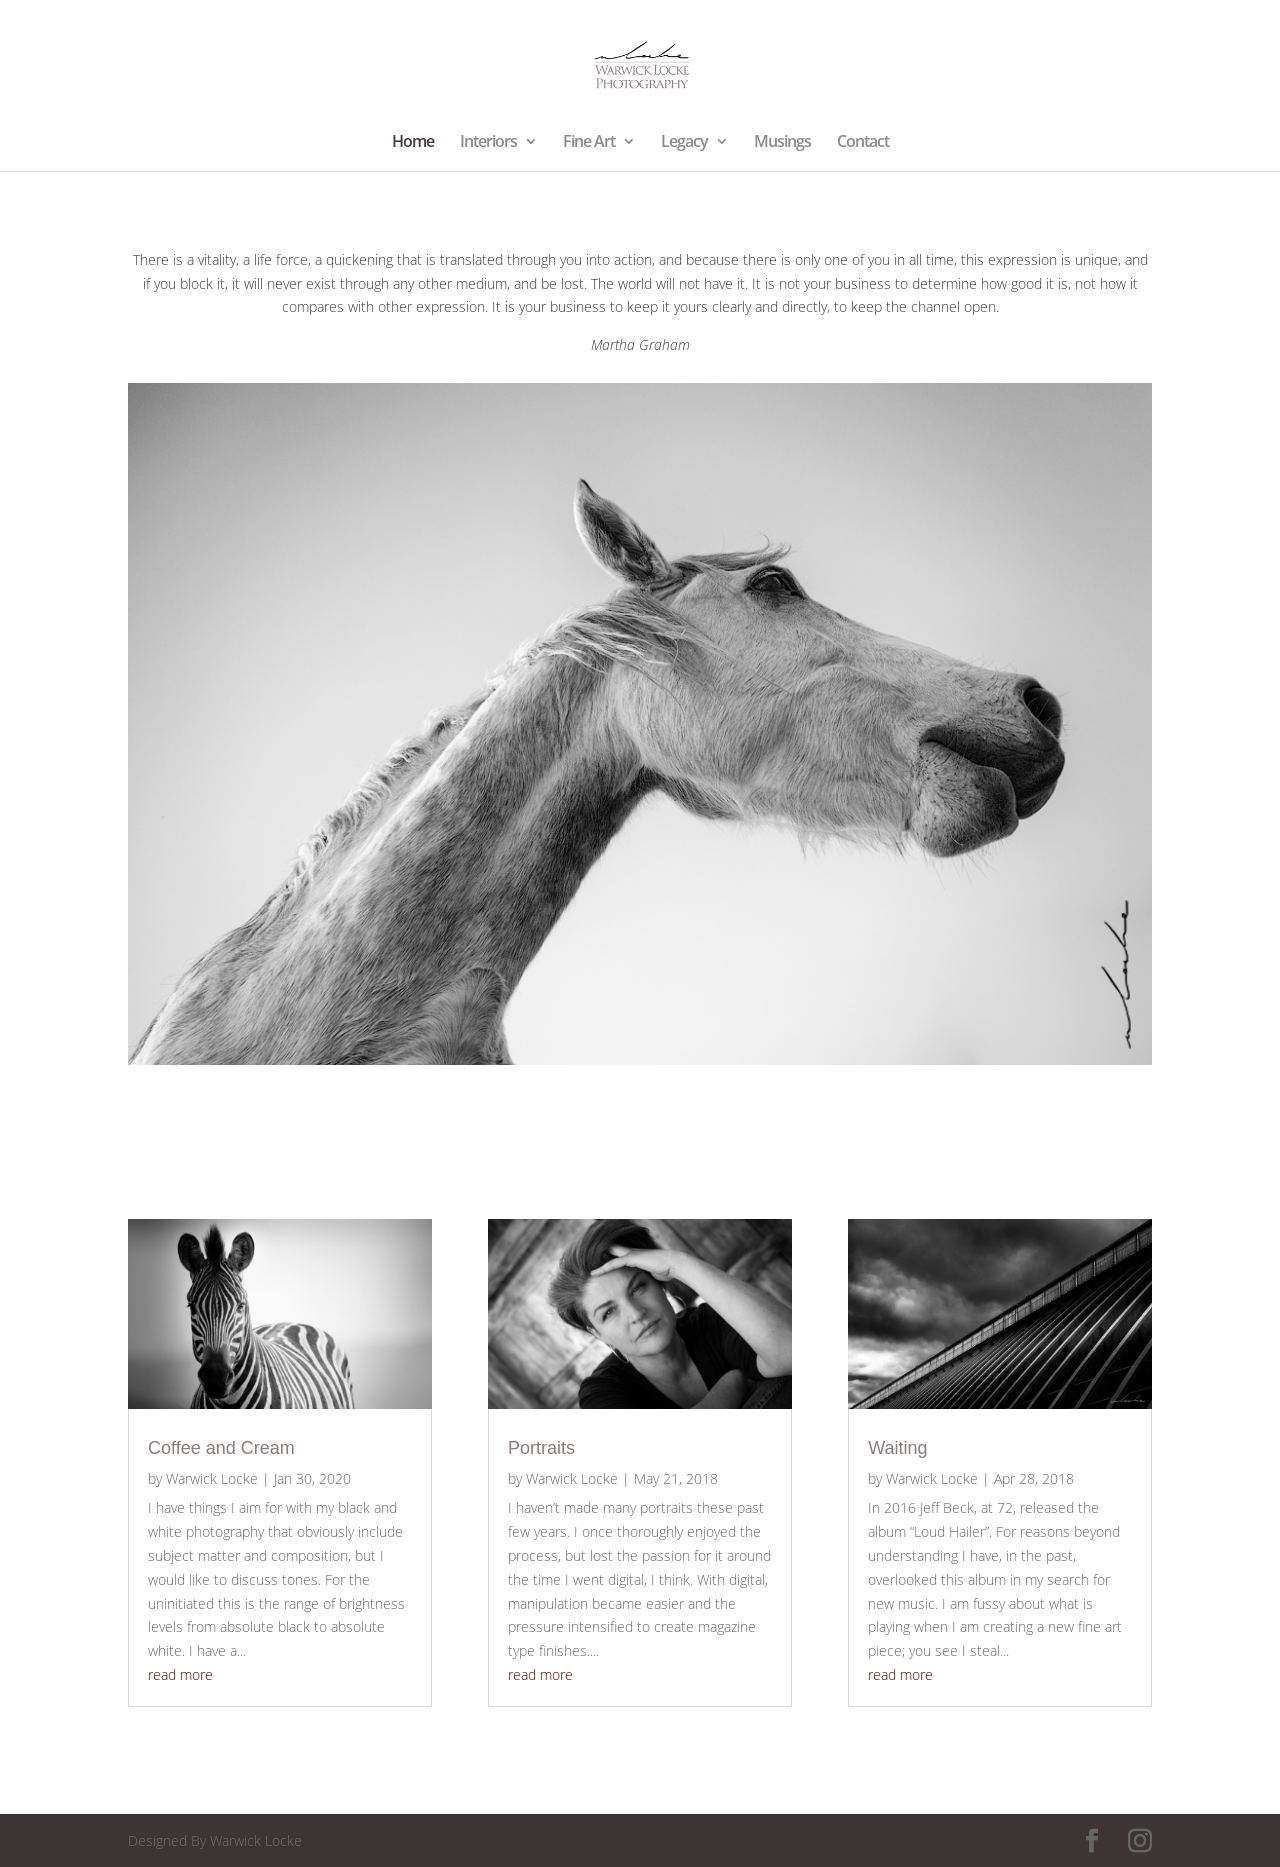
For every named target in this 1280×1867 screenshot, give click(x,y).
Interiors (488, 143)
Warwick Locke (212, 1478)
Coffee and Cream (221, 1448)
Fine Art (589, 143)
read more (180, 1674)
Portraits (541, 1448)
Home (413, 143)
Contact (863, 143)
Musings (782, 143)
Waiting (897, 1448)
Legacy (684, 143)
